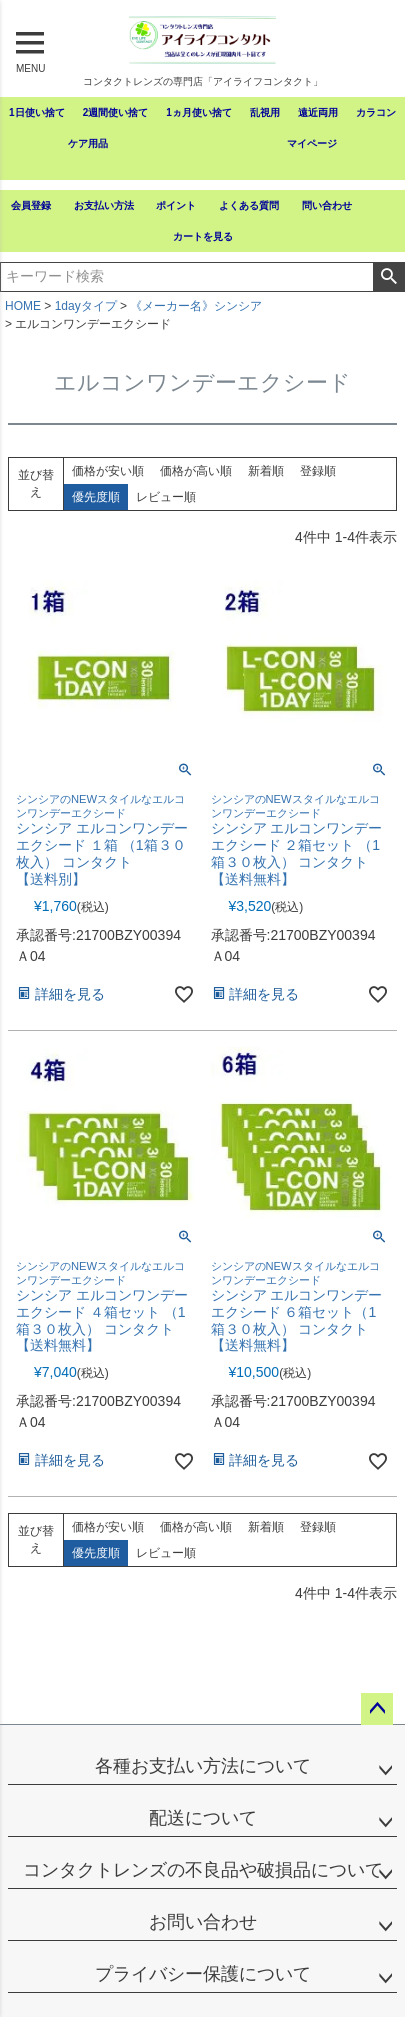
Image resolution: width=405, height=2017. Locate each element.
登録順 (318, 471)
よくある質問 (249, 205)
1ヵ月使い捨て (199, 112)
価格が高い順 (196, 471)
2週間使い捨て (116, 112)
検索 (388, 277)
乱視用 (265, 112)
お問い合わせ (203, 1922)
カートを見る (203, 236)
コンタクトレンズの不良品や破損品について (203, 1870)
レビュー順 (166, 497)
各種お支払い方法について (203, 1766)
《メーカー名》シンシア (196, 306)
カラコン (376, 112)
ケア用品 (88, 143)
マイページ (312, 143)
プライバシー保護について (203, 1974)
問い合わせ (327, 205)
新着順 (266, 471)
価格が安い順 (108, 471)
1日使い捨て (37, 112)
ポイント (176, 205)
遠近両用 (318, 112)
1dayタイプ (86, 306)
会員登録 (31, 205)
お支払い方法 (104, 205)
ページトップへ (377, 1709)
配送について (203, 1818)
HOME (23, 306)
